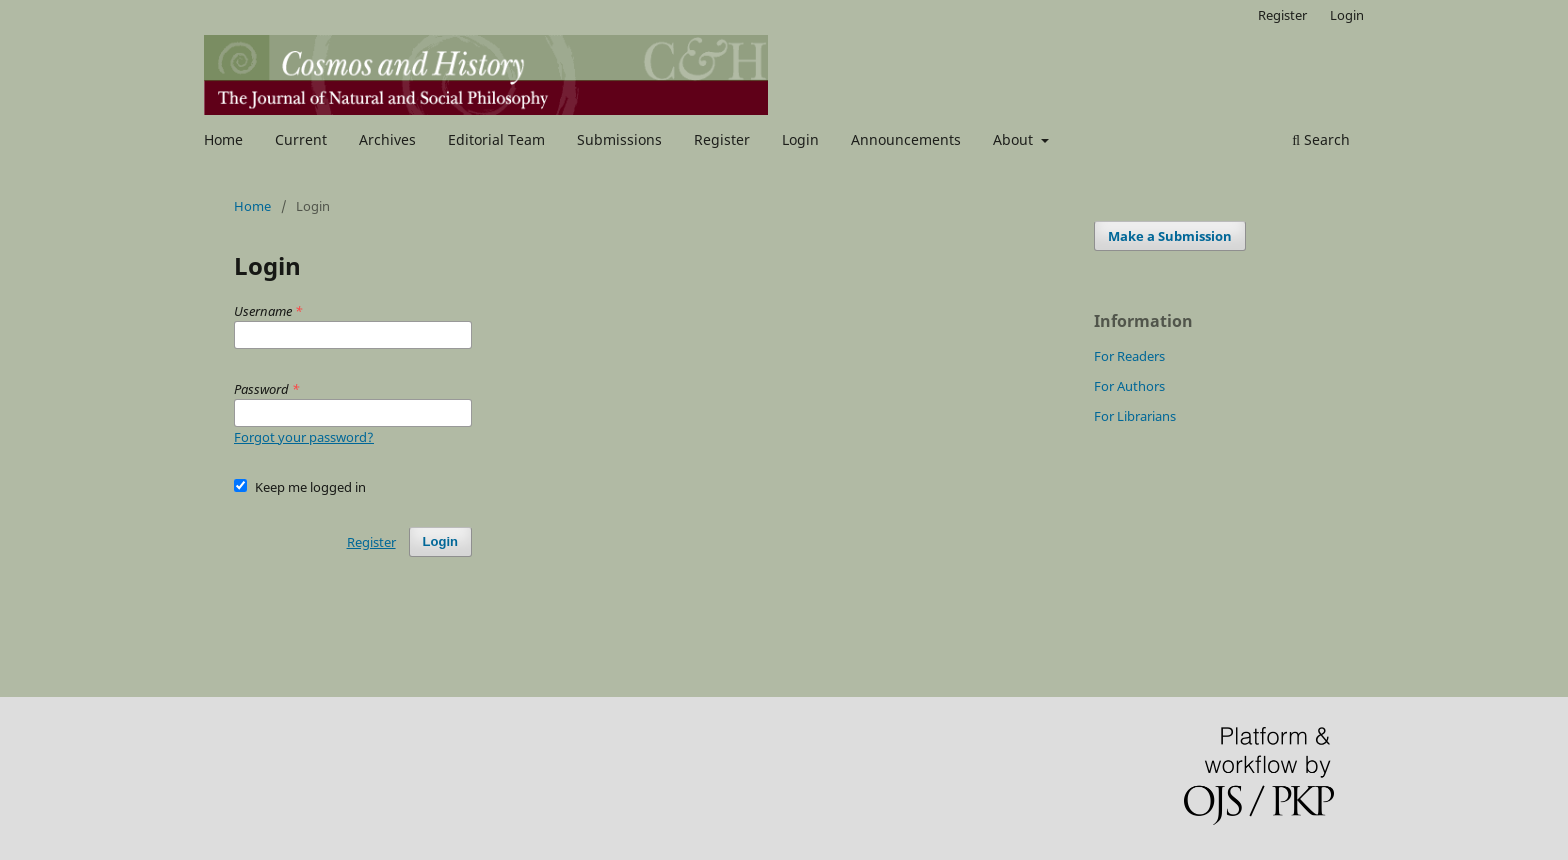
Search (1321, 139)
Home (223, 139)
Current (301, 139)
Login (800, 139)
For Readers (1129, 356)
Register (722, 139)
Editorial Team (496, 139)
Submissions (619, 139)
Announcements (906, 139)
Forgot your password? (304, 437)
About (1015, 139)
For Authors (1129, 386)
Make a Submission (1170, 236)
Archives (387, 139)
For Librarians (1135, 416)
